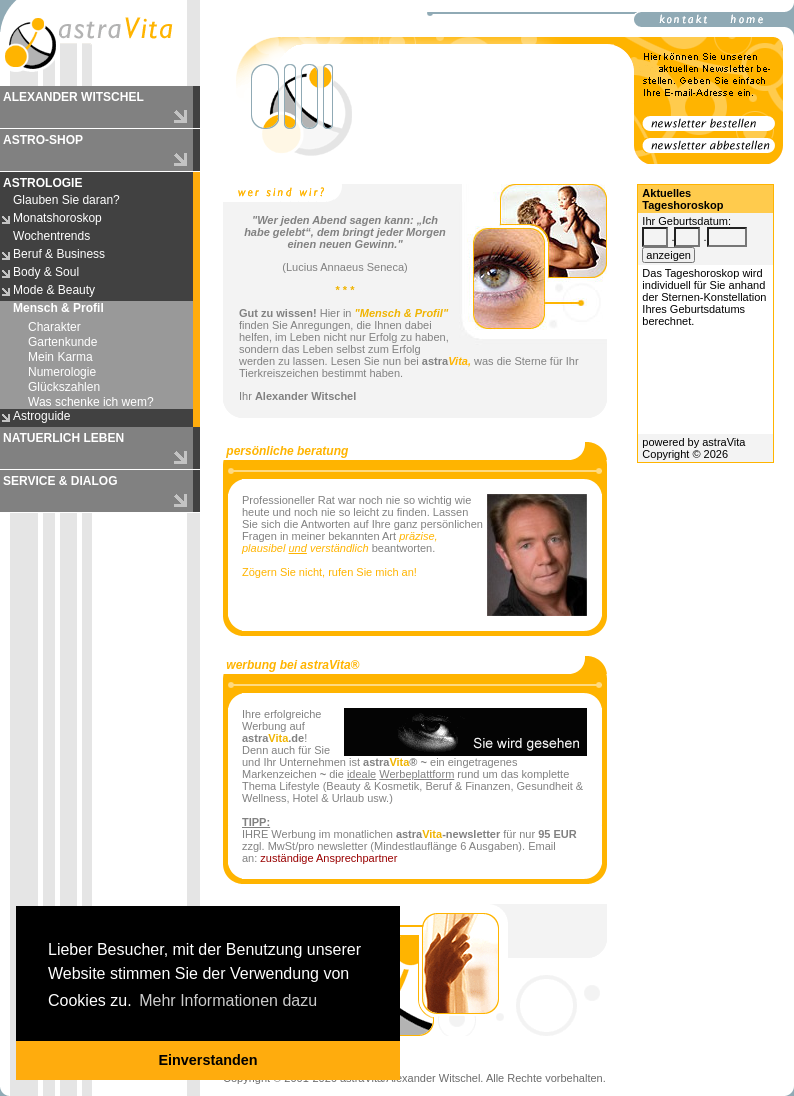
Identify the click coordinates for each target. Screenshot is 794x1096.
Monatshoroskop (57, 218)
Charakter (54, 327)
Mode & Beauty (54, 290)
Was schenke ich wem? (91, 402)
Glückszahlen (64, 387)
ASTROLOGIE (42, 183)
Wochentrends (51, 236)
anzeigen (668, 255)
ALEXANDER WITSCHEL (73, 97)
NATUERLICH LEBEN (63, 438)
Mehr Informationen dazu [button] (228, 1000)
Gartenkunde (62, 342)
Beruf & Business (59, 254)
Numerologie (62, 372)
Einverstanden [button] (207, 1060)
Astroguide (41, 416)
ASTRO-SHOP (43, 140)
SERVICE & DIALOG (60, 481)
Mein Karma (60, 357)
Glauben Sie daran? (66, 200)
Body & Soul (46, 272)
